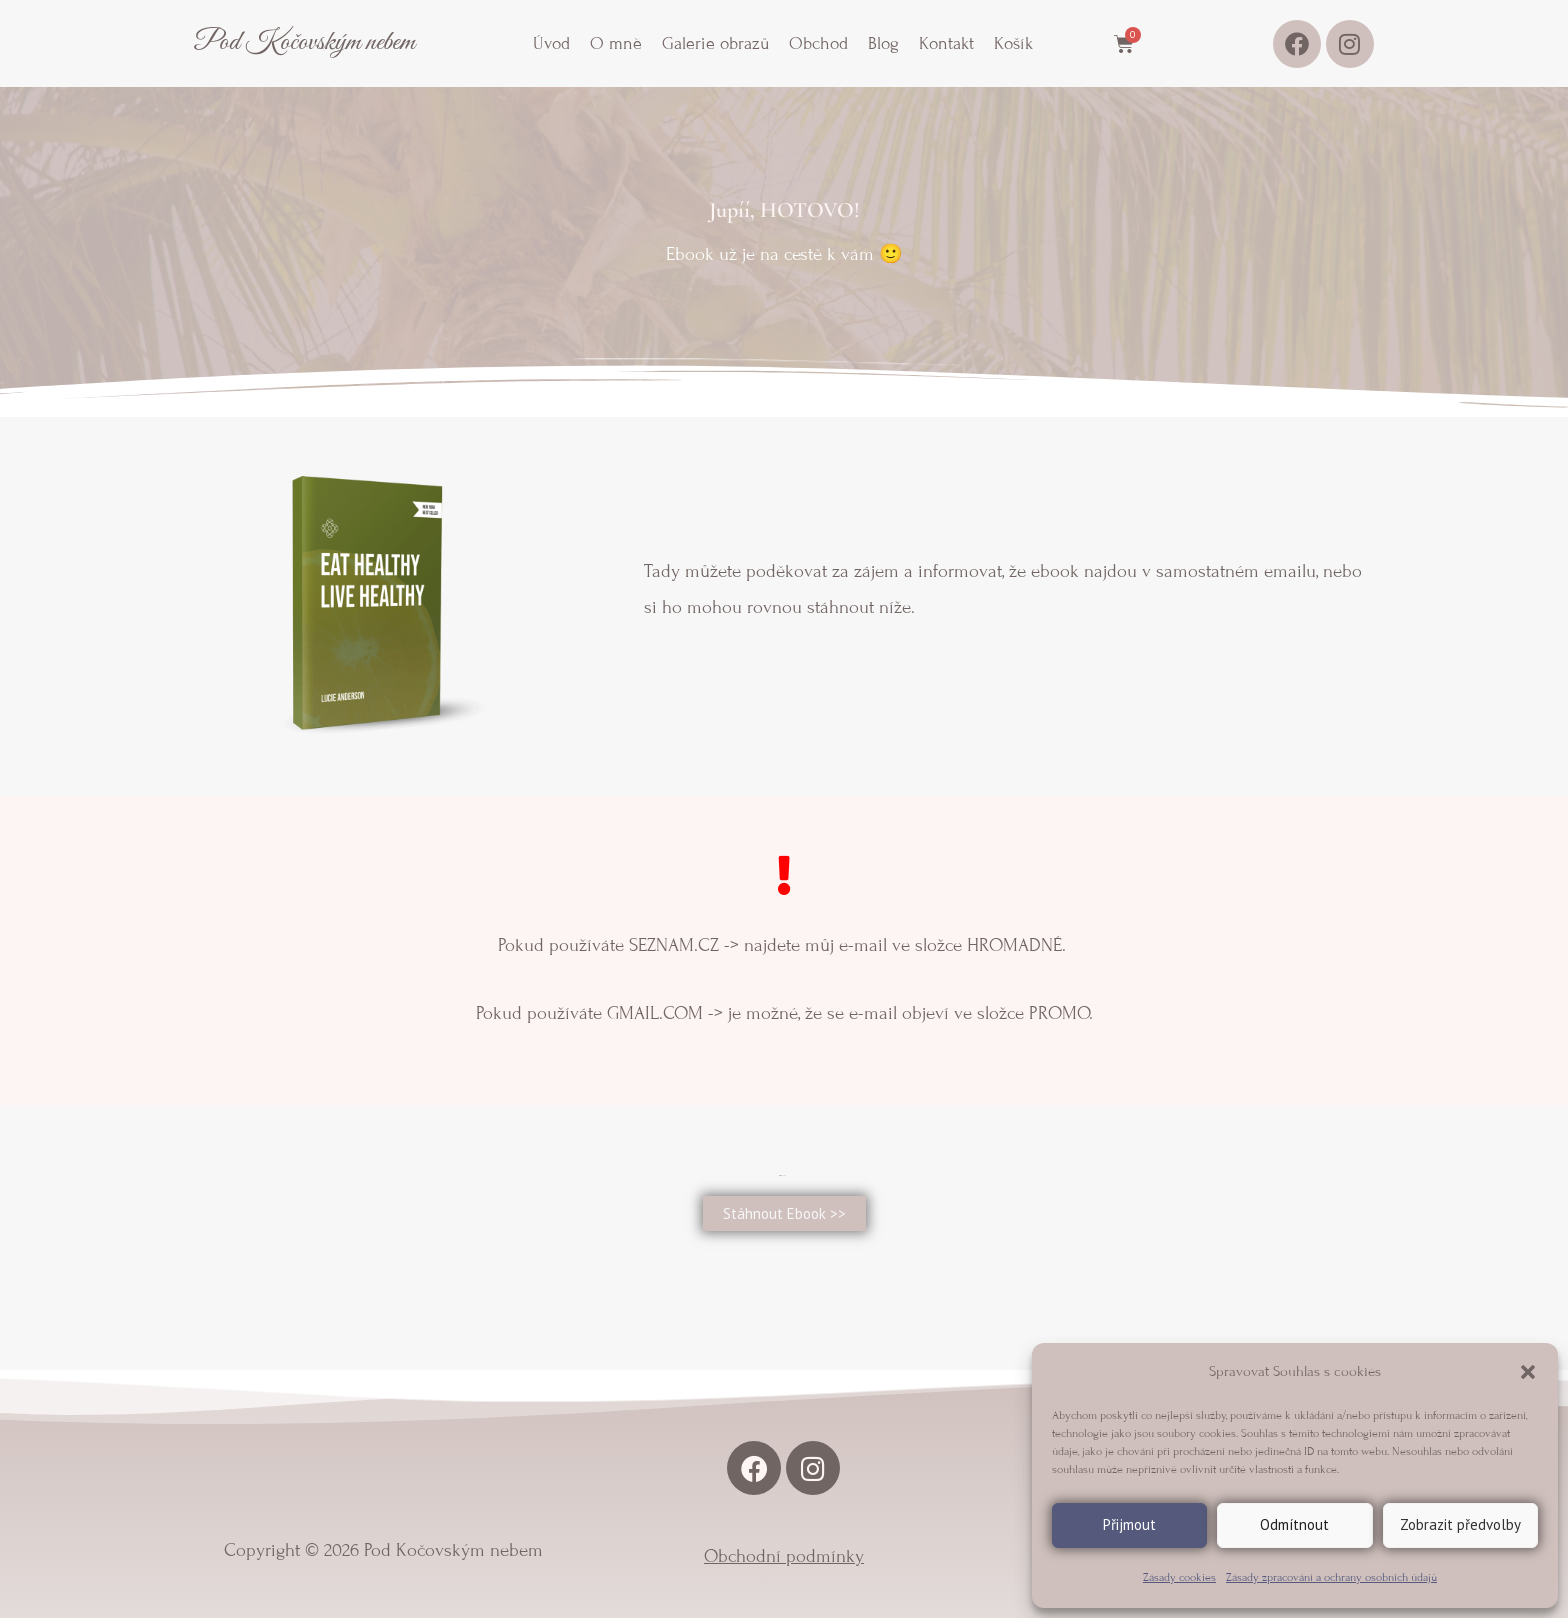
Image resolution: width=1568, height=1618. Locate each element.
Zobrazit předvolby (1460, 1524)
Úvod (551, 43)
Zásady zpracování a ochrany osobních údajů (1331, 1577)
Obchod (818, 43)
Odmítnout (1294, 1524)
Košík (1013, 43)
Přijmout (1129, 1524)
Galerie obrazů (715, 43)
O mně (616, 43)
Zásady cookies (1179, 1577)
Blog (883, 43)
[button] (1528, 1372)
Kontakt (946, 43)
